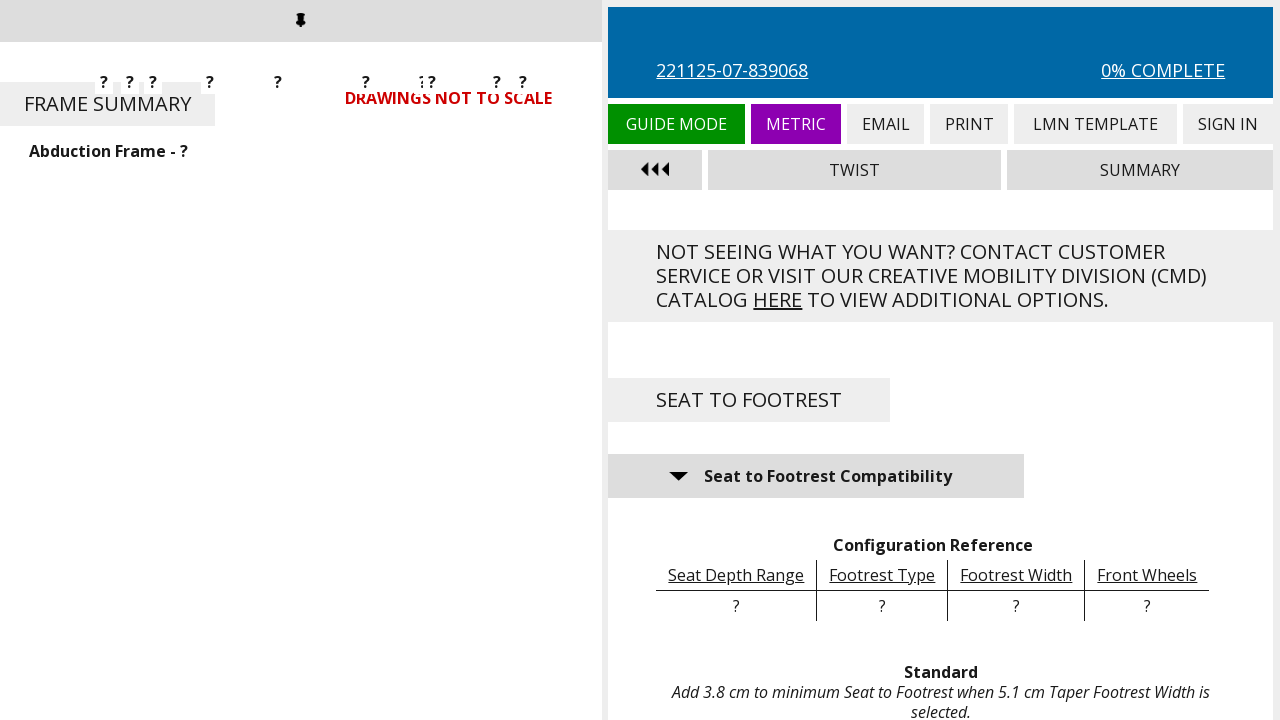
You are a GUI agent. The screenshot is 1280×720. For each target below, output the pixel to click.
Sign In (1228, 124)
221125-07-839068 (732, 70)
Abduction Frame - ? (108, 151)
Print (969, 124)
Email (885, 124)
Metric (796, 124)
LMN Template (1095, 124)
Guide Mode (676, 124)
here (777, 299)
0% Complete (1163, 70)
